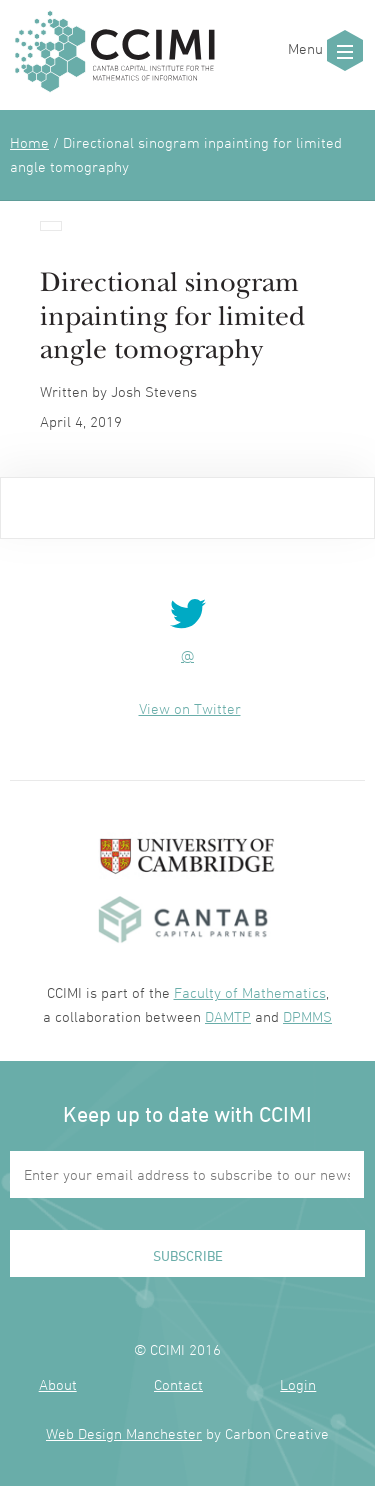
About (58, 1384)
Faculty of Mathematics (250, 992)
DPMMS (307, 1016)
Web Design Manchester (124, 1433)
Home (29, 142)
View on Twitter (190, 708)
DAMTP (228, 1016)
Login (298, 1384)
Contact (178, 1384)
